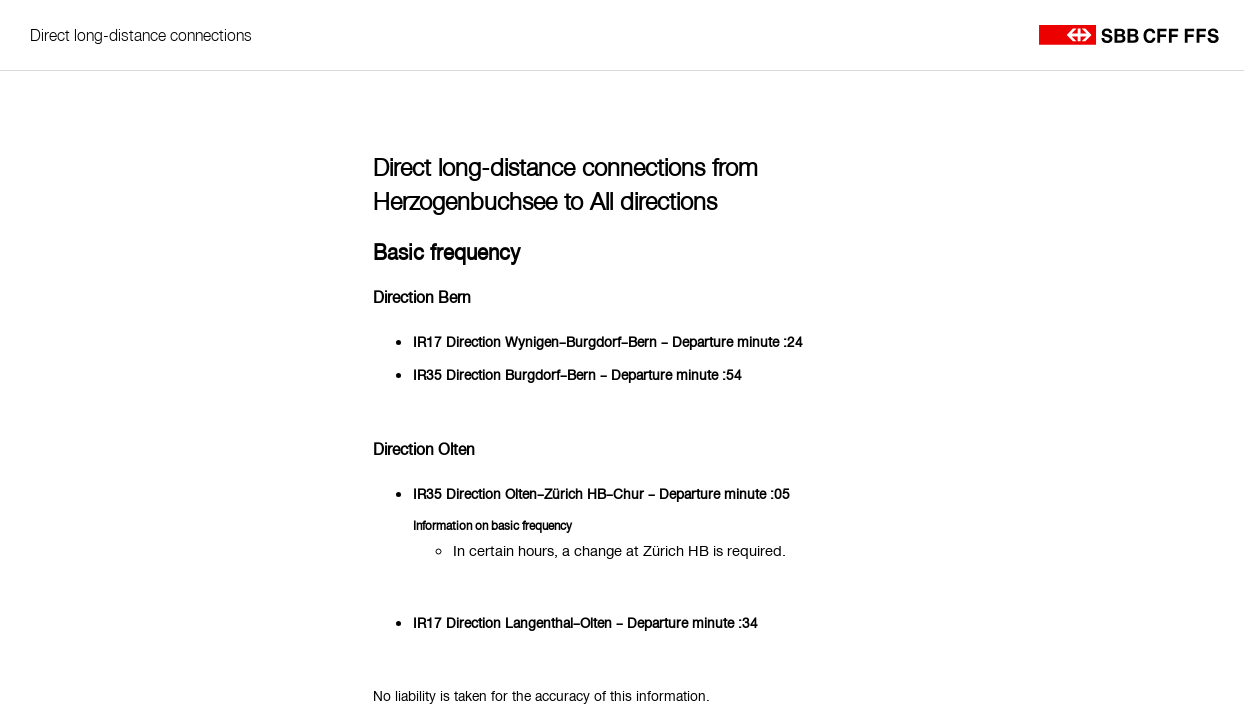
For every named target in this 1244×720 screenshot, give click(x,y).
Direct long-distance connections (141, 35)
